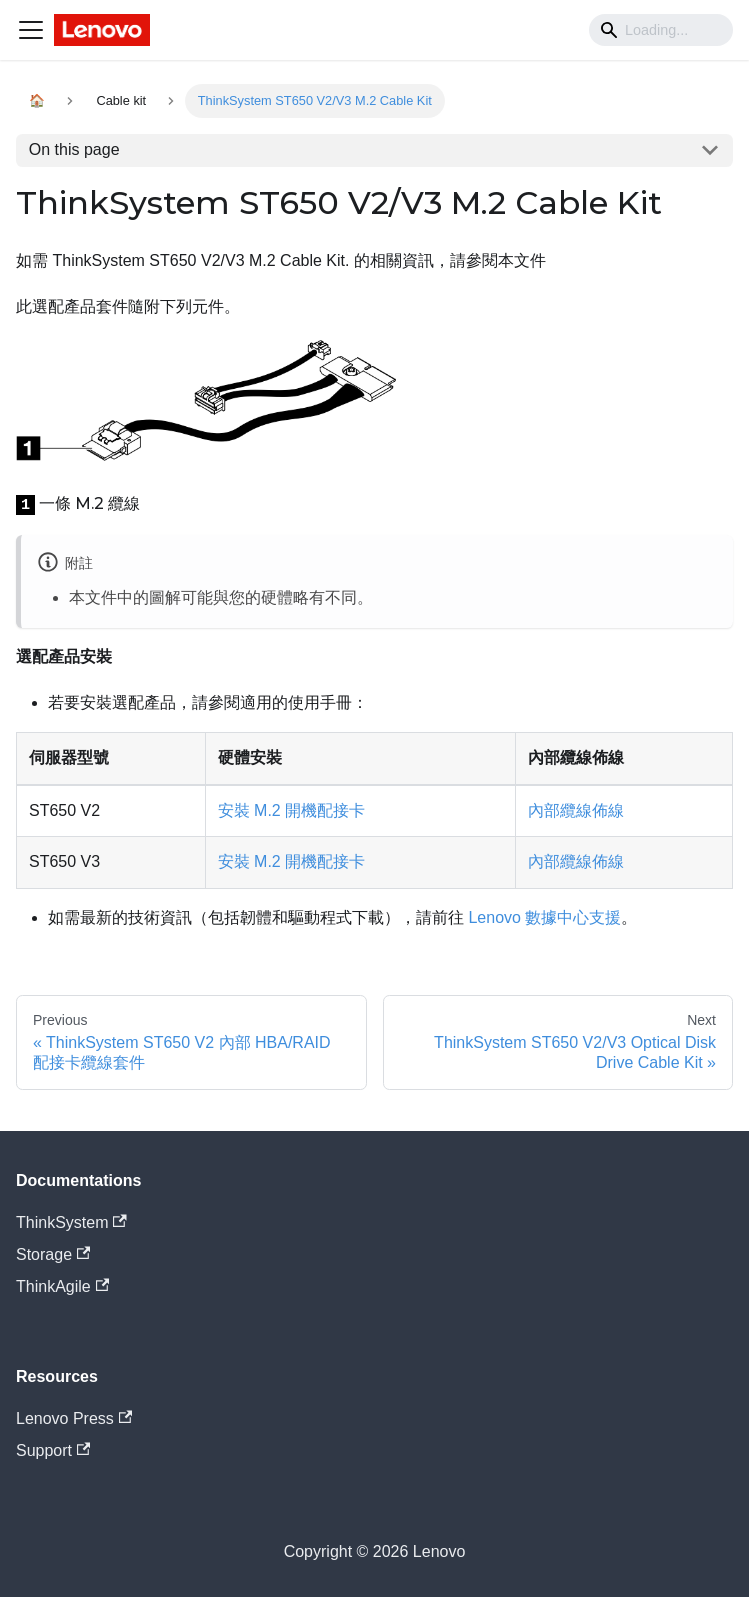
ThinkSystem (71, 1222)
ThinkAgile (62, 1286)
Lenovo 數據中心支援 (544, 917)
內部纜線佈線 (576, 810)
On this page (74, 149)
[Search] (661, 30)
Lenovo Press (74, 1418)
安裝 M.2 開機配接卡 (292, 810)
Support (53, 1450)
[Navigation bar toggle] (31, 30)
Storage (53, 1254)
